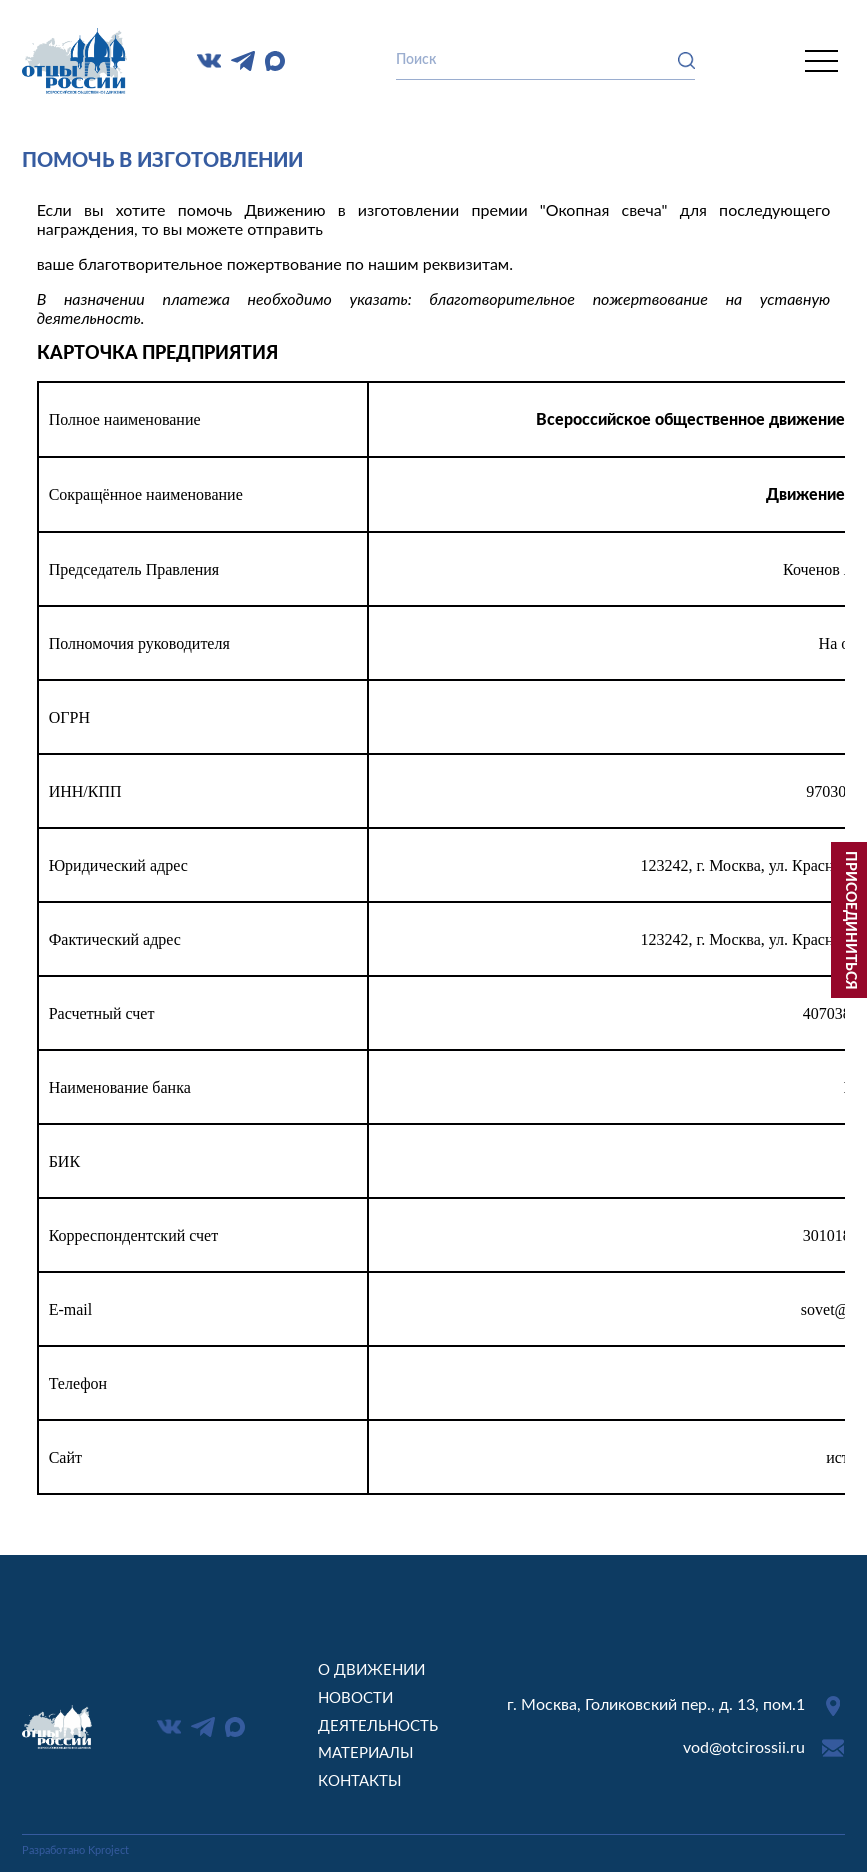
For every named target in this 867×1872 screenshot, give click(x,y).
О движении (371, 1670)
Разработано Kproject (75, 1850)
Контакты (360, 1781)
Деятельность (378, 1726)
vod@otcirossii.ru (744, 1748)
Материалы (366, 1753)
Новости (355, 1698)
